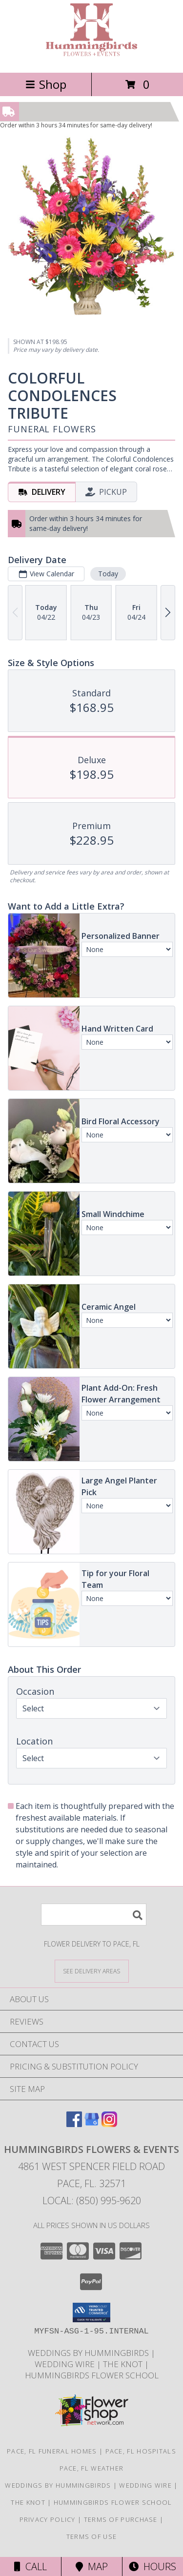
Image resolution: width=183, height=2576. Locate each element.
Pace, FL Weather (92, 2468)
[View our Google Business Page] (92, 2124)
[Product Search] (93, 1915)
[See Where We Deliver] (92, 1970)
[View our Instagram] (109, 2124)
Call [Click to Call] (30, 2566)
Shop (45, 84)
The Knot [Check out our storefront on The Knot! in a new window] (123, 2364)
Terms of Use (91, 2536)
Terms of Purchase (121, 2519)
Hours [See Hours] (152, 2566)
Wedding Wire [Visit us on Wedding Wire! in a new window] (66, 2364)
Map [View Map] (92, 2566)
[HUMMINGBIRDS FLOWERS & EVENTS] (91, 58)
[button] (91, 2312)
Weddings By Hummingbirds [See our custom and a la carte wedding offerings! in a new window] (89, 2352)
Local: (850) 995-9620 (91, 2200)
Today (108, 573)
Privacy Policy (48, 2519)
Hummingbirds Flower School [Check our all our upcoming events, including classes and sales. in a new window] (92, 2375)
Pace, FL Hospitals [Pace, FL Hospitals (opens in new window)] (140, 2451)
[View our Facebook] (74, 2124)
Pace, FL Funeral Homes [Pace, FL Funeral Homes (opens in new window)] (52, 2451)
